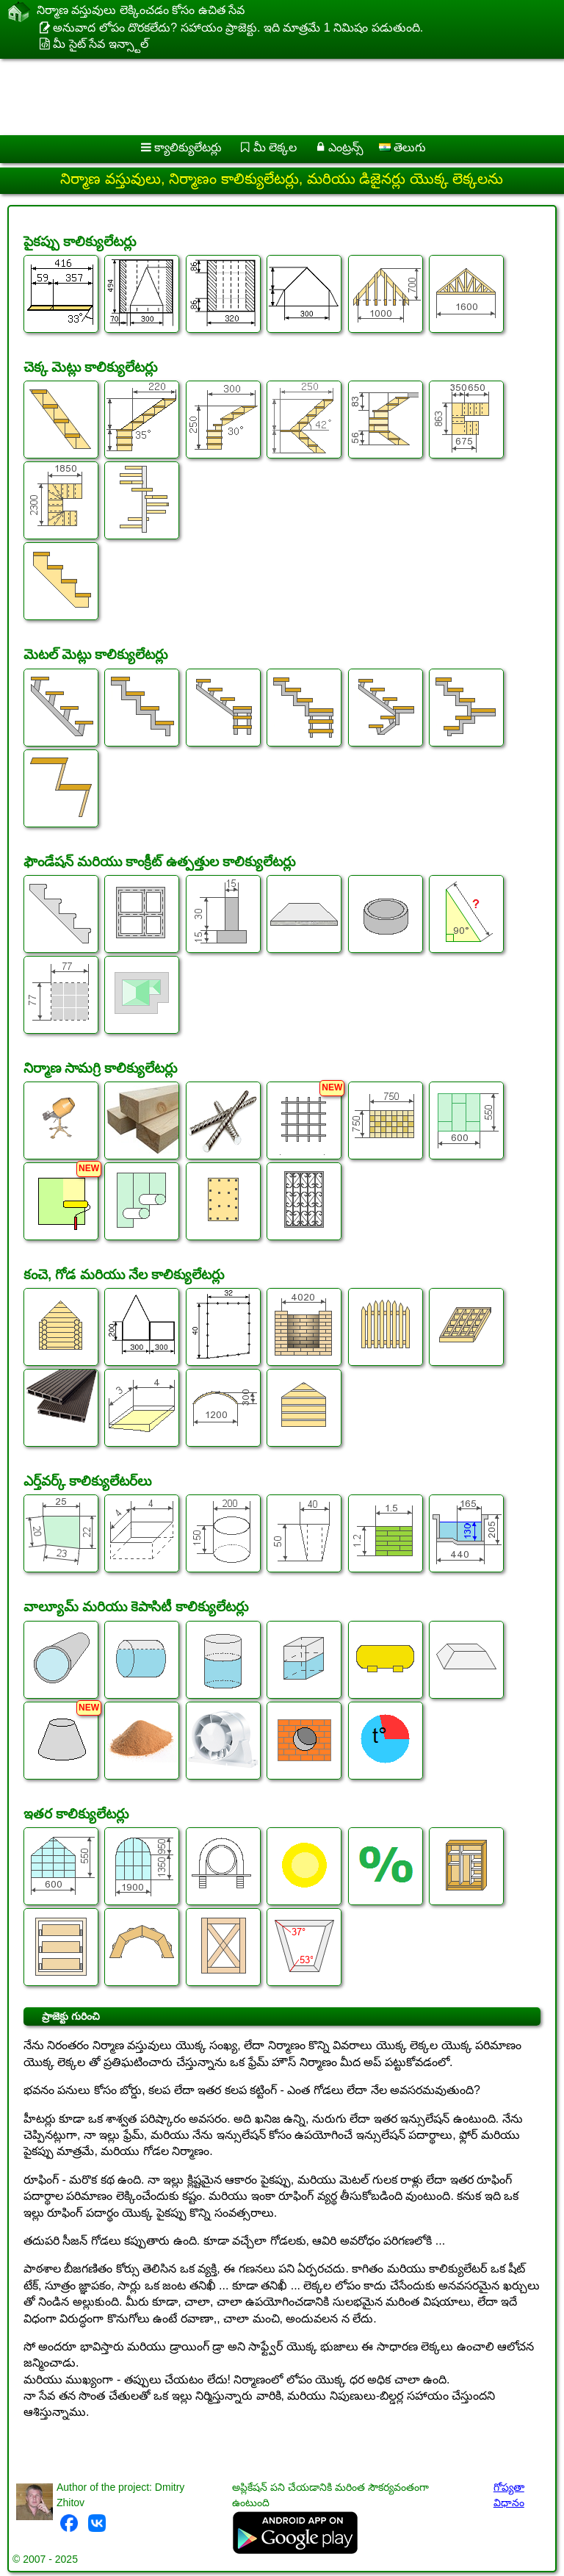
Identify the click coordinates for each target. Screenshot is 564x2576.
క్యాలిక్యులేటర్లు (188, 147)
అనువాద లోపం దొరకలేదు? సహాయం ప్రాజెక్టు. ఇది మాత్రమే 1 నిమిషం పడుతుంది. (238, 27)
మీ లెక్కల (275, 147)
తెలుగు (402, 147)
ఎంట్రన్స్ (346, 147)
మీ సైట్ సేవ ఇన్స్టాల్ (100, 43)
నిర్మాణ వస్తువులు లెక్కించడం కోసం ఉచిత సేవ (141, 12)
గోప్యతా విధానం (509, 2494)
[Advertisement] (273, 97)
